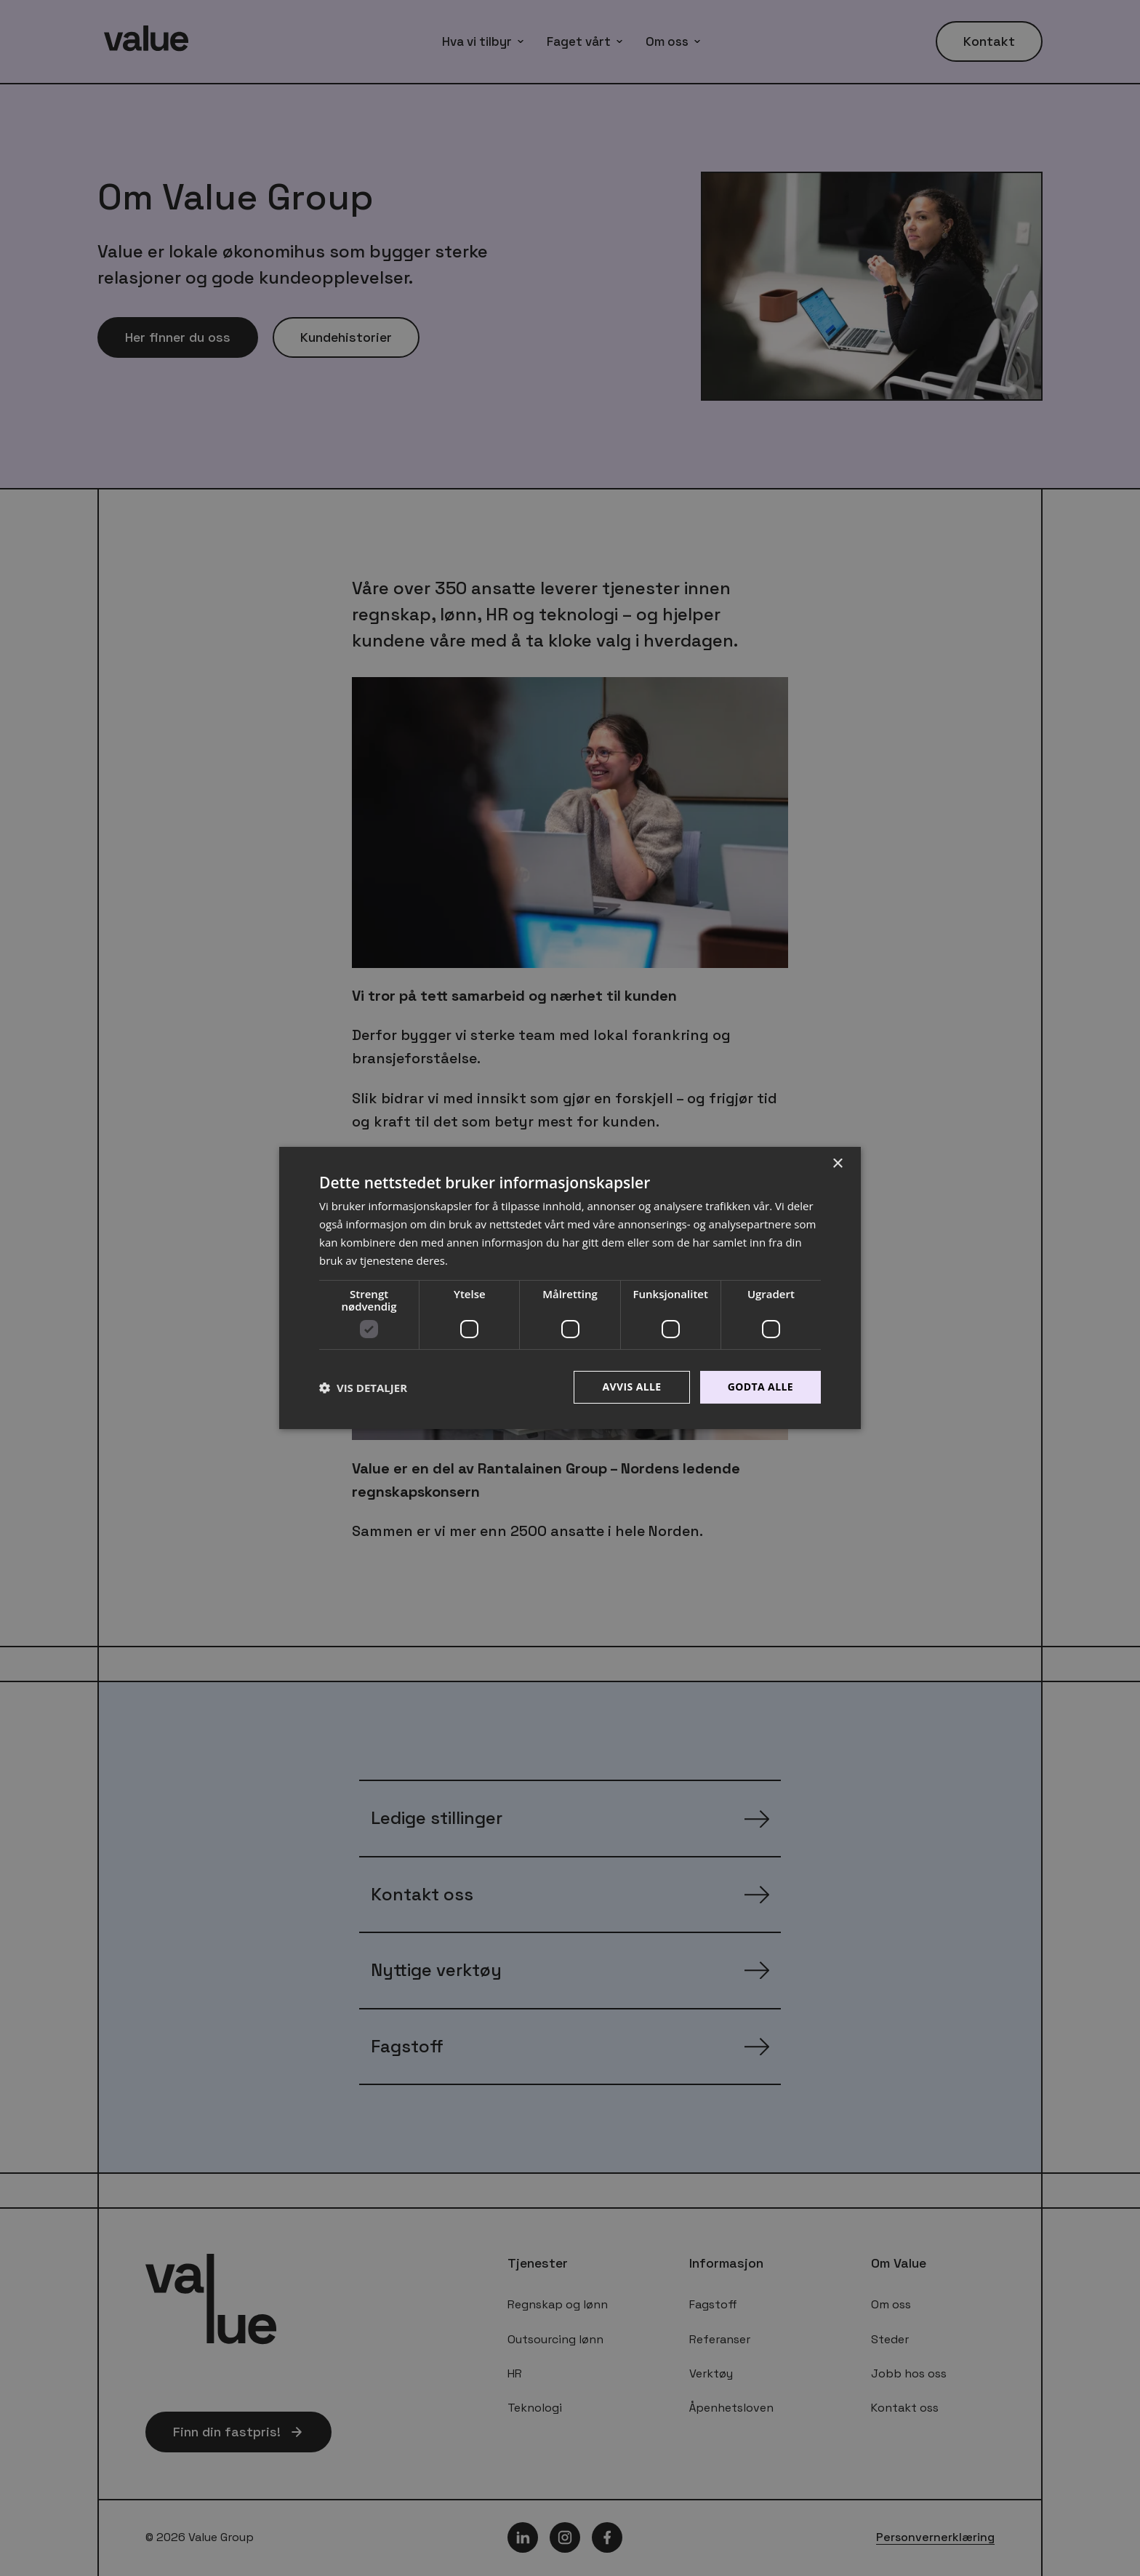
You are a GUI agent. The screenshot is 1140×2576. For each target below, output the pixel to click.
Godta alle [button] (760, 1386)
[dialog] (570, 1288)
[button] (363, 1387)
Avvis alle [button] (631, 1386)
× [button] (837, 1164)
